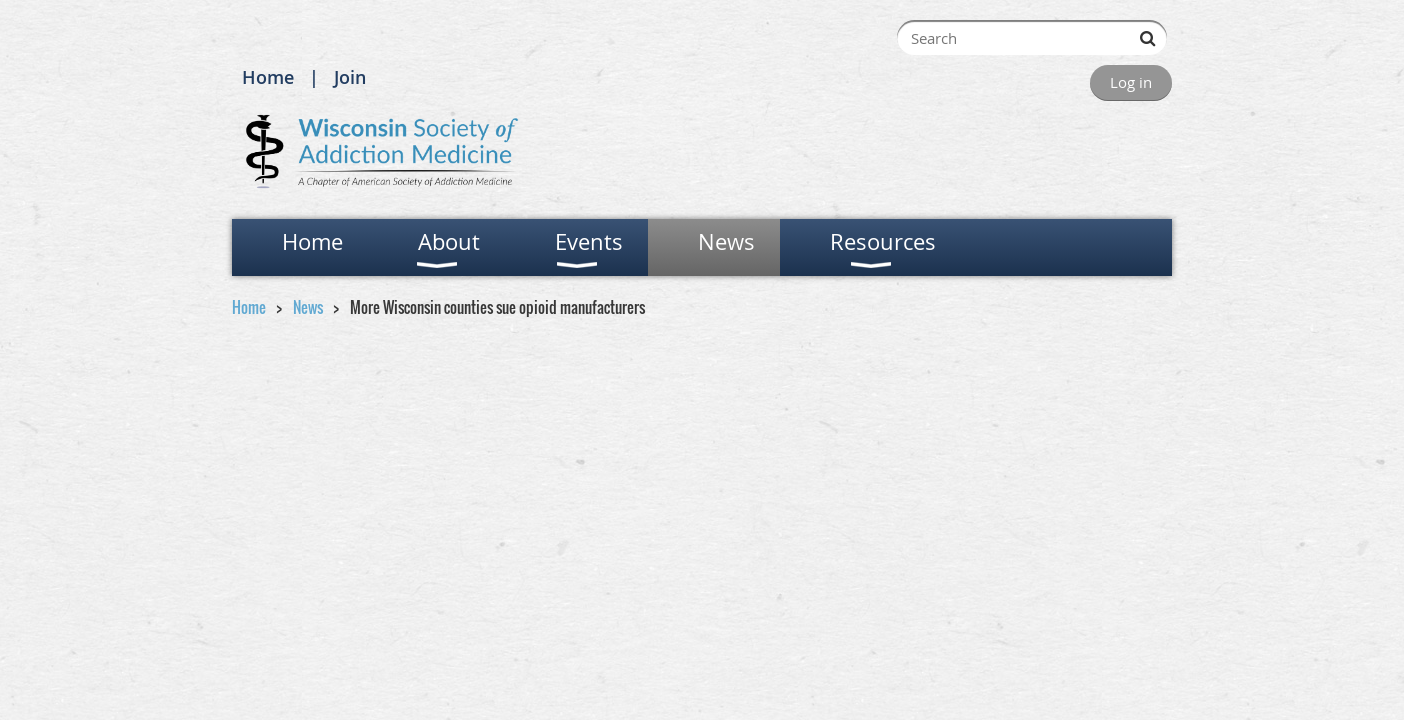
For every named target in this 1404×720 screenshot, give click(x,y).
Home (268, 77)
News (308, 307)
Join (350, 77)
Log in (1131, 82)
